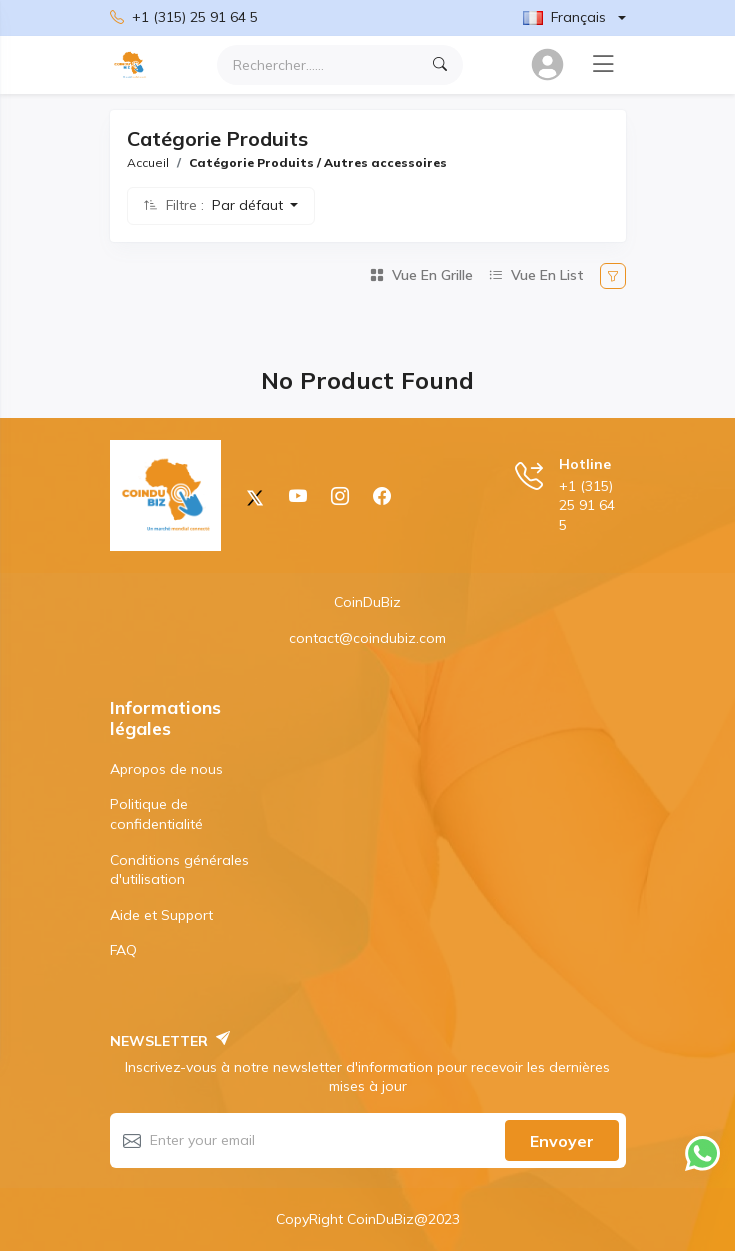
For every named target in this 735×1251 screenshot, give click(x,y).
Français (564, 17)
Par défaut (249, 205)
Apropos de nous (166, 769)
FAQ (123, 950)
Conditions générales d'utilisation (179, 870)
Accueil (148, 162)
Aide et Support (161, 915)
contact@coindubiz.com (367, 638)
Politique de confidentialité (156, 814)
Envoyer (562, 1141)
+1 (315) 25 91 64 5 (184, 18)
